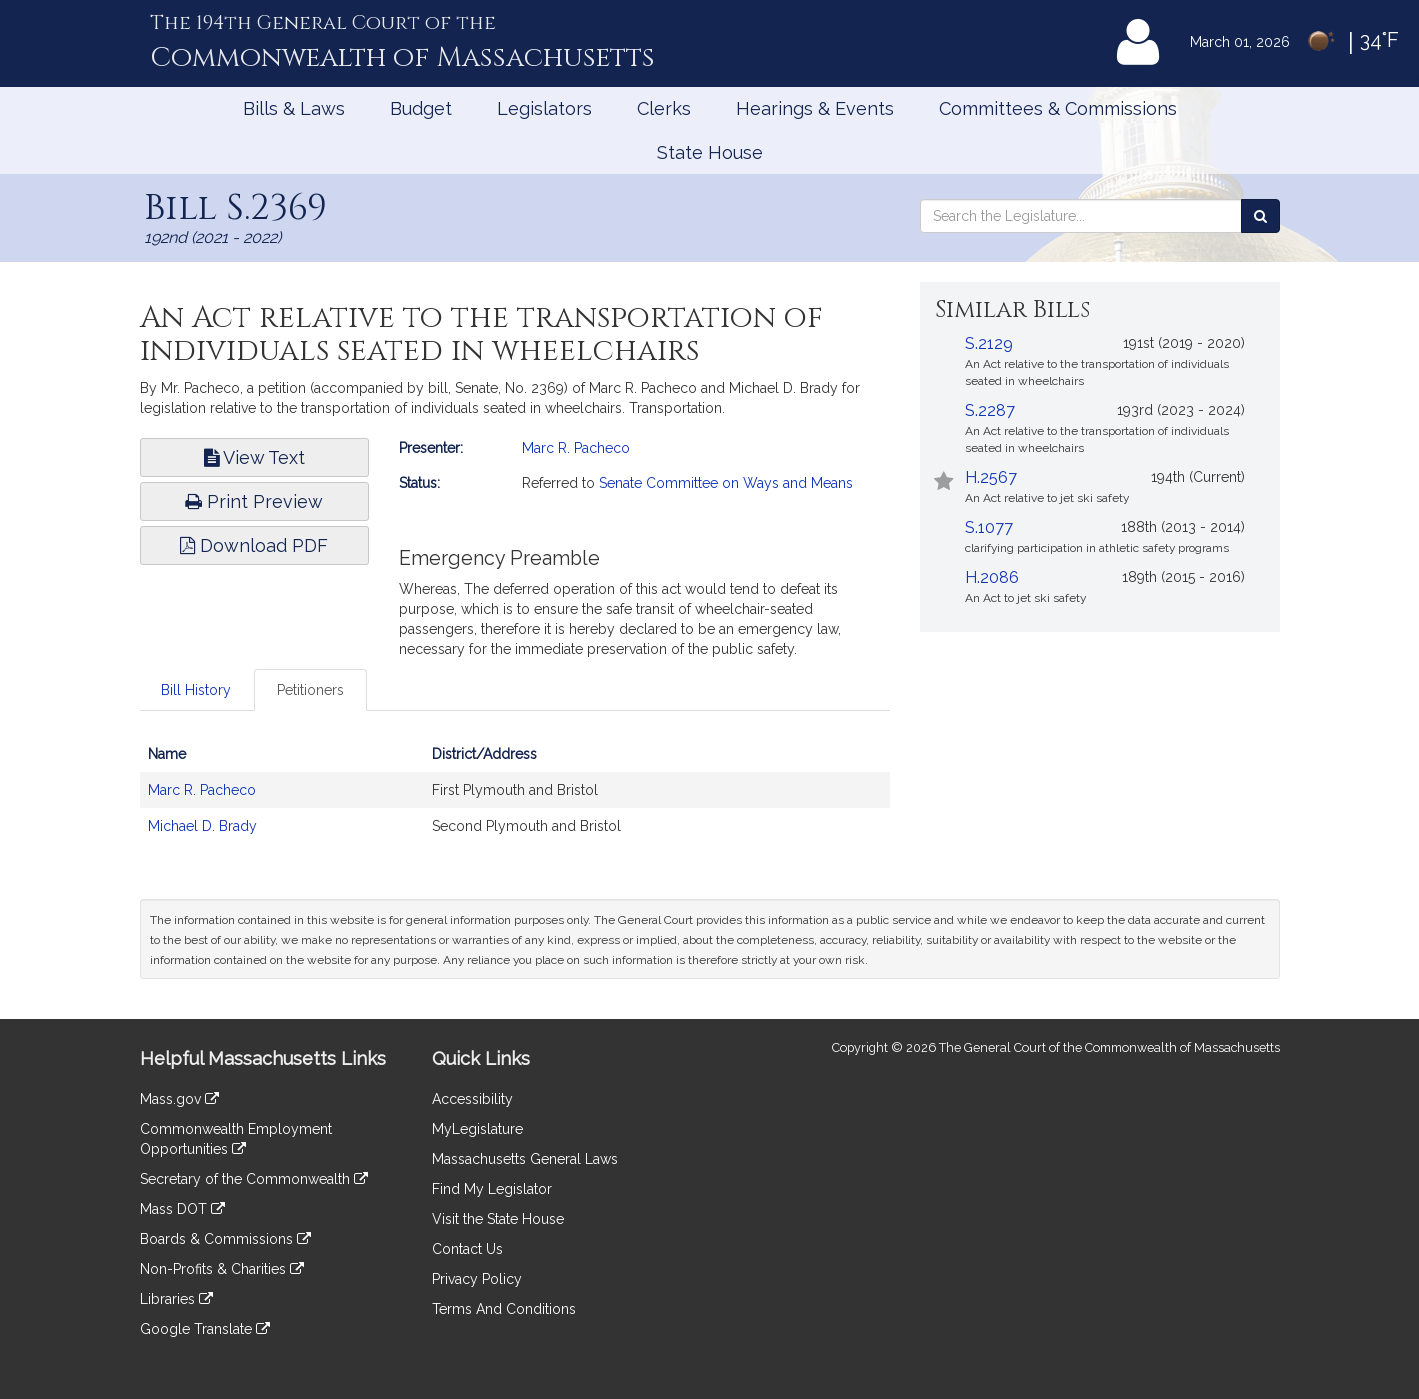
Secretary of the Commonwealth (254, 1179)
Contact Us (467, 1249)
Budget (421, 108)
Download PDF (254, 545)
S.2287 (990, 410)
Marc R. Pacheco (576, 448)
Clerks (664, 108)
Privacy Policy (477, 1279)
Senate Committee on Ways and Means (726, 483)
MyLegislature (477, 1129)
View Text (254, 457)
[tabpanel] (515, 800)
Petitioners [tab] (310, 690)
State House (710, 152)
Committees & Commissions (1058, 108)
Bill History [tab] (196, 690)
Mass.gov (179, 1099)
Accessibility (472, 1099)
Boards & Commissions (225, 1239)
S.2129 (989, 343)
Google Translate (205, 1329)
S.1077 (989, 527)
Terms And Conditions (504, 1309)
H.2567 (991, 477)
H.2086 (992, 577)
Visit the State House (498, 1219)
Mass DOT (182, 1209)
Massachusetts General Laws (525, 1159)
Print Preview (254, 501)
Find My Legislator (492, 1189)
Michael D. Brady (202, 826)
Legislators (544, 108)
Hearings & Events (815, 108)
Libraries (176, 1299)
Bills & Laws (294, 108)
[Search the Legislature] (1260, 216)
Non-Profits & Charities (222, 1269)
